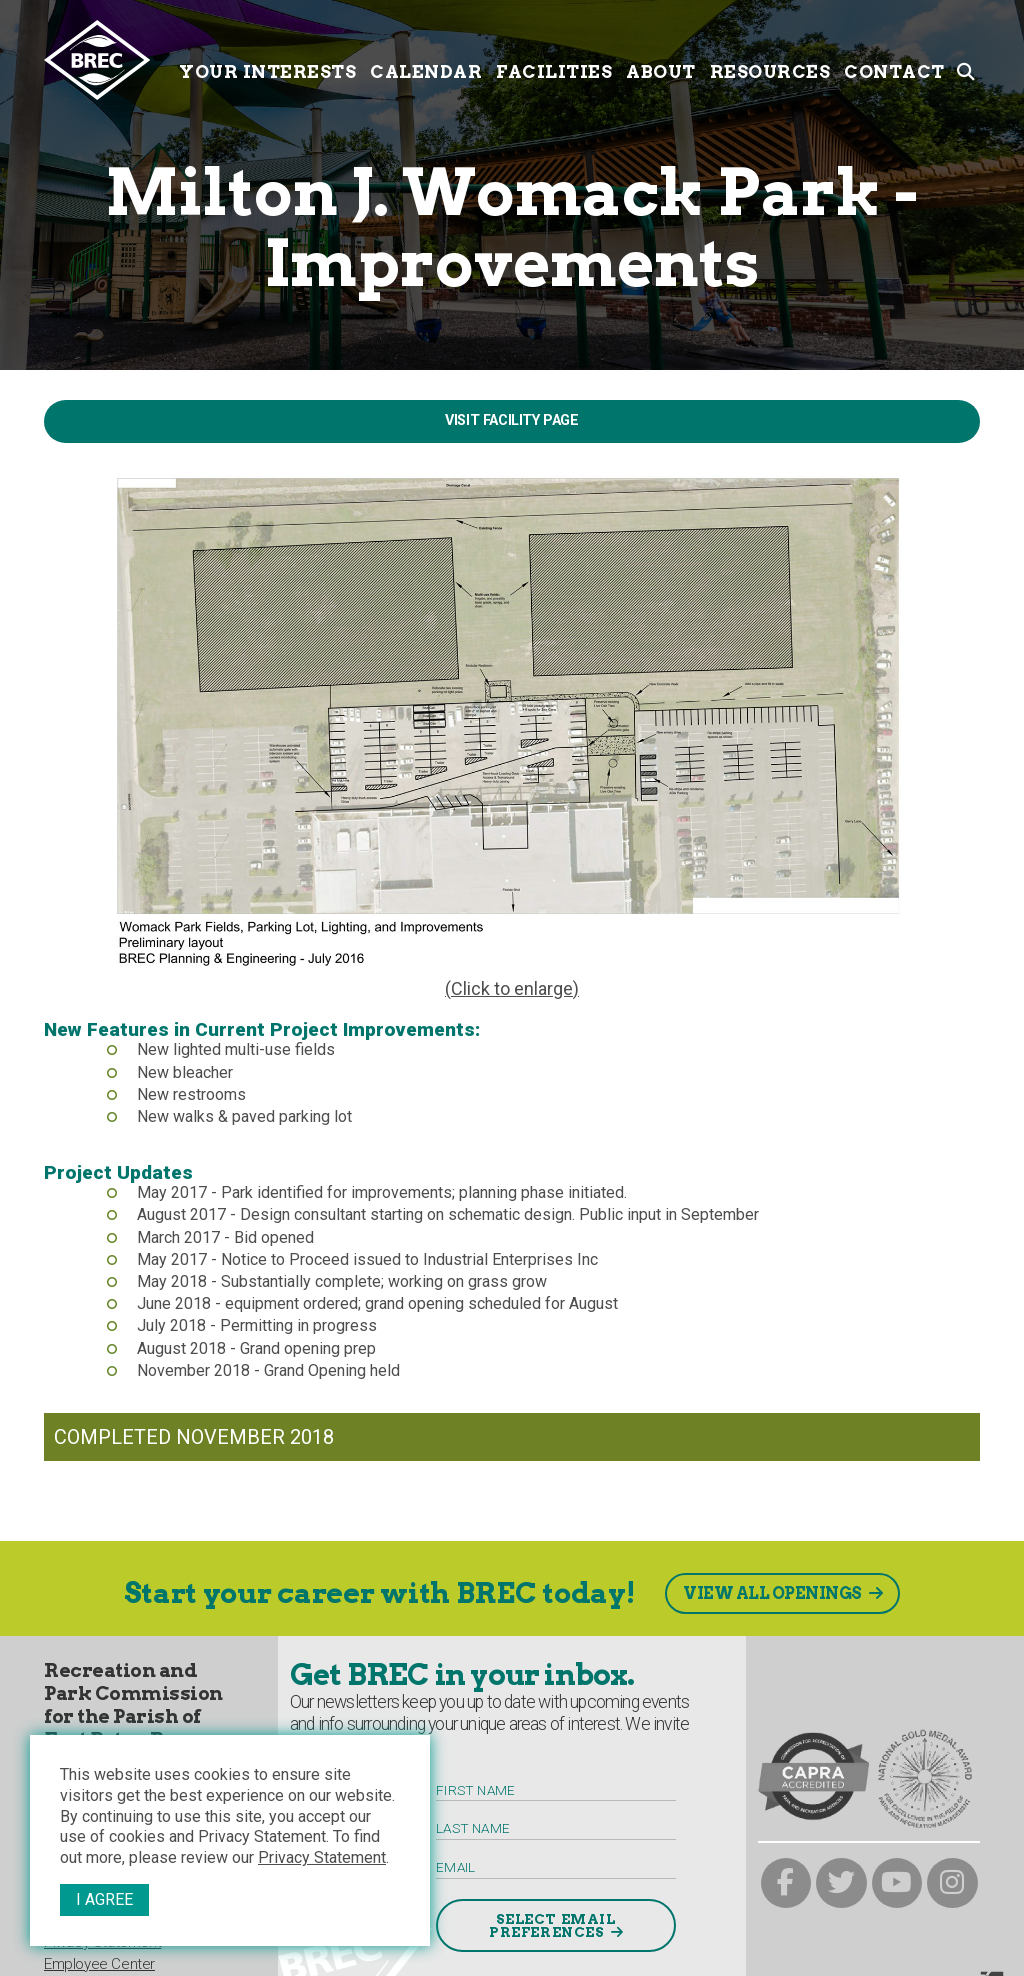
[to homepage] (108, 60)
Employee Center (99, 1964)
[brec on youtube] (897, 1883)
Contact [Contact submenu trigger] (894, 57)
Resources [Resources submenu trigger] (770, 57)
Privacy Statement (322, 1857)
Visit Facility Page (511, 420)
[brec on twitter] (841, 1883)
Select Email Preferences (552, 1926)
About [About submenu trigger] (661, 57)
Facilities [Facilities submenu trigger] (554, 57)
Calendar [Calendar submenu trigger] (426, 57)
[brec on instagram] (952, 1883)
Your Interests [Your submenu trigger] (267, 57)
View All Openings (772, 1593)
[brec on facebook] (786, 1883)
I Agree (104, 1899)
